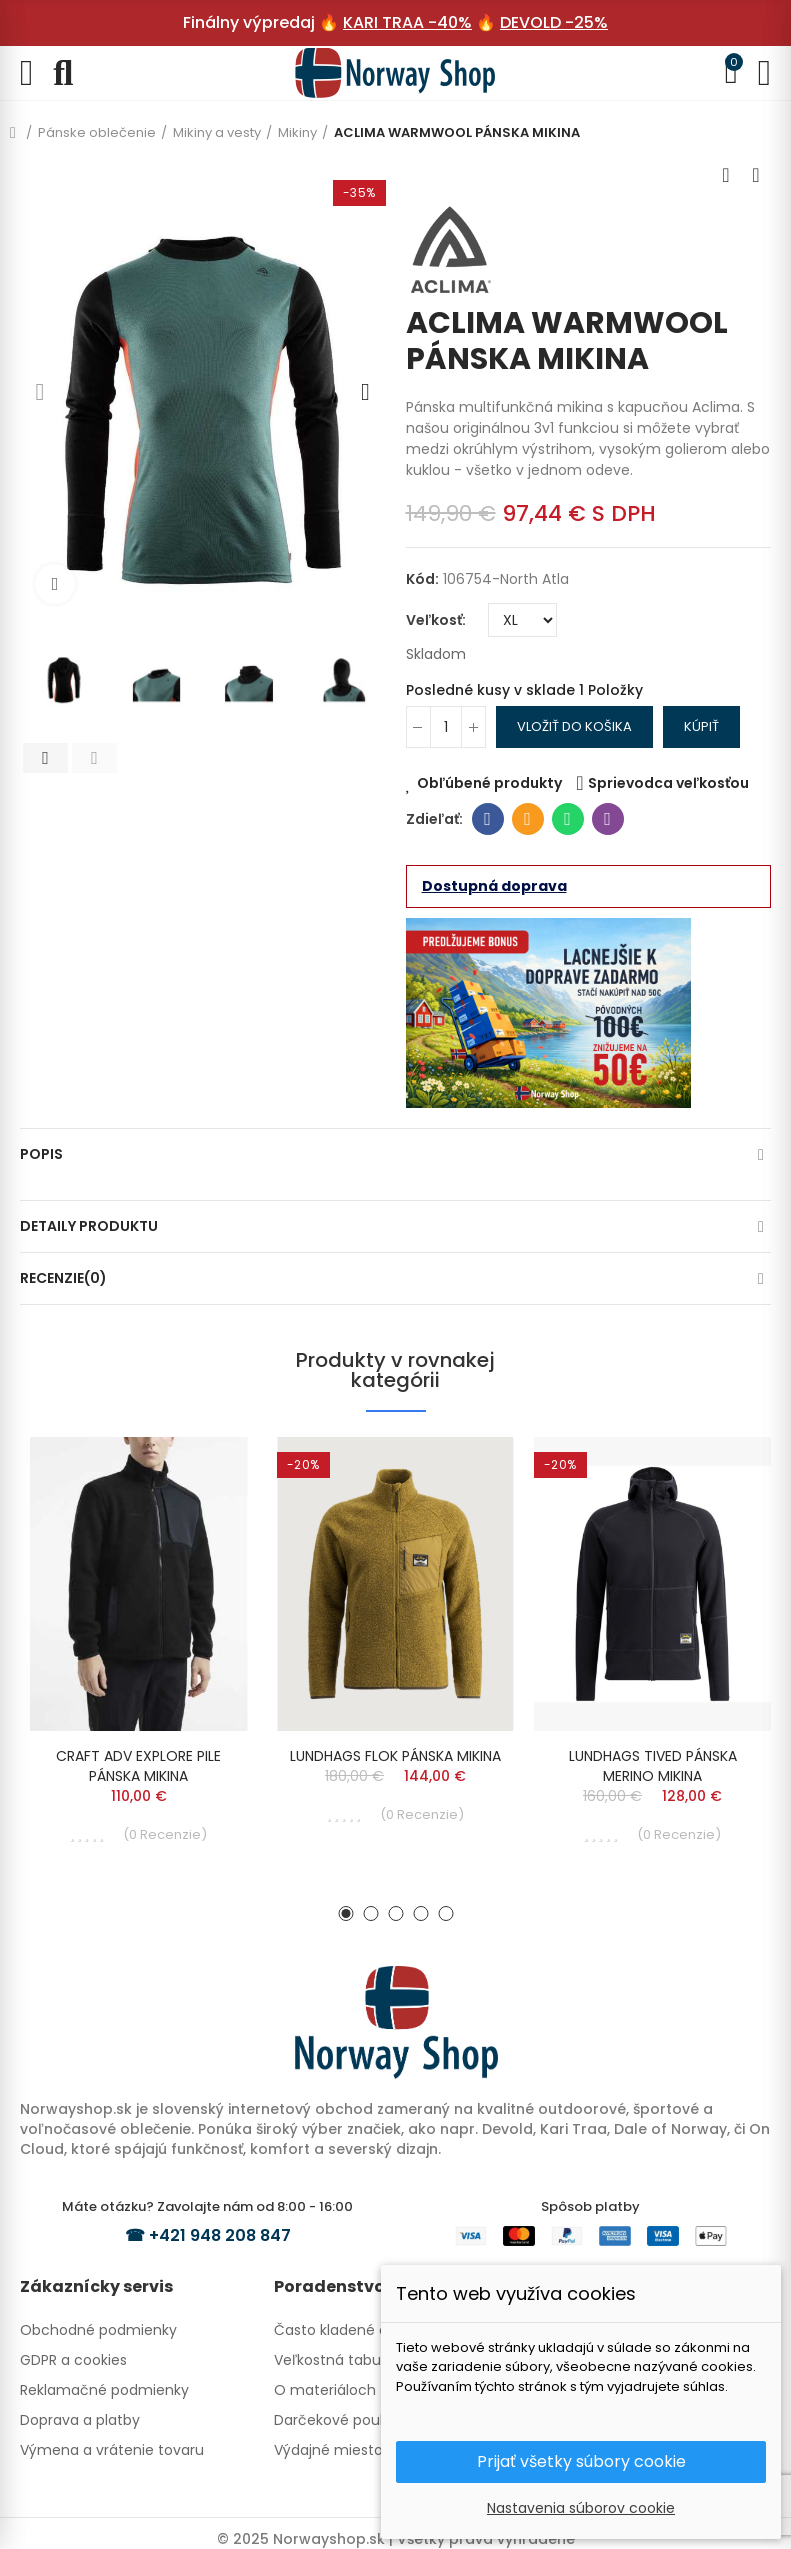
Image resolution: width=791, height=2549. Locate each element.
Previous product (726, 175)
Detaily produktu (89, 1226)
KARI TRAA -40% (407, 22)
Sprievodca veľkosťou (668, 783)
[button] (40, 392)
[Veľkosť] (522, 620)
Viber (607, 819)
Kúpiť (701, 726)
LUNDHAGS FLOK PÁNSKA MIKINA (395, 1756)
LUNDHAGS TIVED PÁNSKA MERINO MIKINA (653, 1766)
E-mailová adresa (527, 819)
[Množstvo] (446, 727)
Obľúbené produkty (489, 783)
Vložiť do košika (574, 726)
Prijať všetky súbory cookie (581, 2461)
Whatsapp (567, 819)
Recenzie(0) (63, 1278)
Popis (41, 1154)
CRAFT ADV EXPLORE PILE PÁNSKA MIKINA (138, 1766)
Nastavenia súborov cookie (581, 2508)
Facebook (487, 819)
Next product (756, 175)
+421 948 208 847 (220, 2235)
